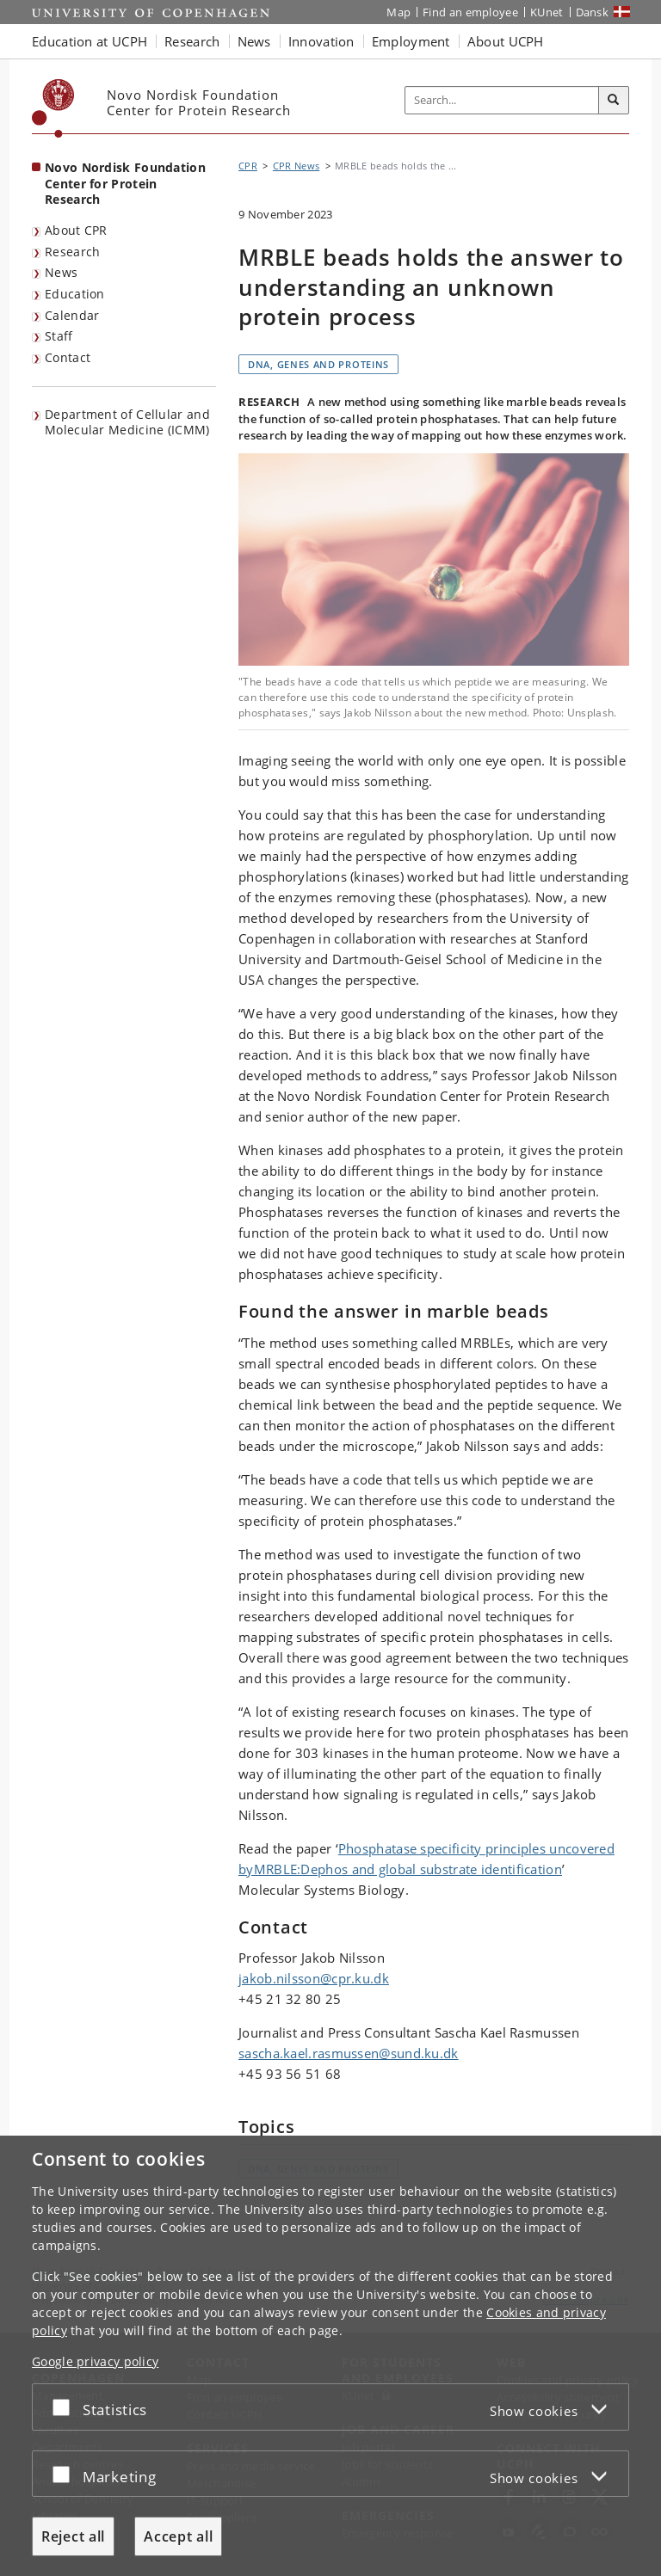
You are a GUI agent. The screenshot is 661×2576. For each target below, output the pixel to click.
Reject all (73, 2536)
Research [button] (191, 41)
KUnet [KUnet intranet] (547, 12)
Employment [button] (411, 41)
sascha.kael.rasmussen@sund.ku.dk (348, 2053)
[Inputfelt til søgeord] (502, 100)
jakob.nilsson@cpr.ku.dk (313, 1978)
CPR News (296, 165)
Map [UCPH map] (398, 12)
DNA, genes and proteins (318, 364)
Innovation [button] (321, 41)
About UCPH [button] (505, 41)
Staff (59, 336)
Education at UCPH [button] (89, 41)
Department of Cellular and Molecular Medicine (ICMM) (127, 422)
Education (75, 294)
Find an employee (470, 12)
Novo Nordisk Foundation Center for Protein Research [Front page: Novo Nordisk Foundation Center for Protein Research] (125, 183)
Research (72, 251)
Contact (67, 357)
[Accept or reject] (65, 2407)
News (61, 272)
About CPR (76, 230)
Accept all (178, 2536)
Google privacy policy (95, 2361)
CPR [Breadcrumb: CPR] (247, 165)
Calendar (72, 315)
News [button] (254, 41)
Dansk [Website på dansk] (592, 12)
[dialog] (330, 2356)
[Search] (613, 100)
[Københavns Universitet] (53, 108)
